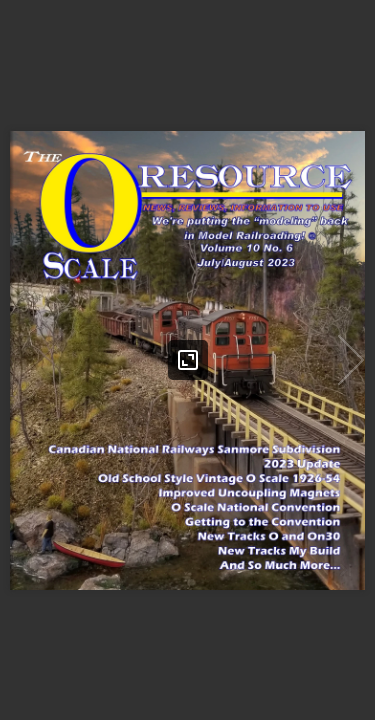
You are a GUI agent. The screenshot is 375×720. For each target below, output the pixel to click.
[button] (351, 360)
